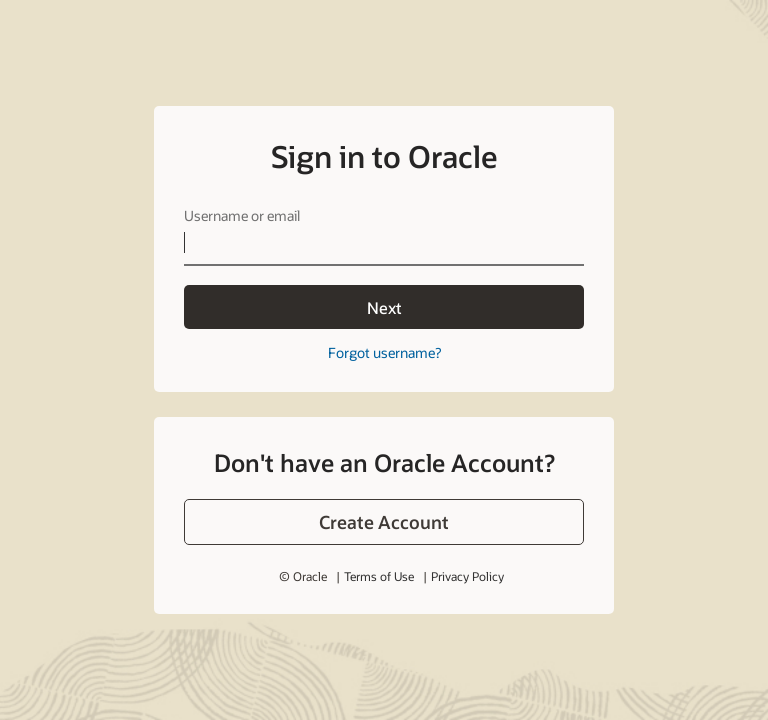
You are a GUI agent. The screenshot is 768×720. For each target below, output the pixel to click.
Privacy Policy (467, 576)
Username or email (242, 215)
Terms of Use (379, 576)
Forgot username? (384, 352)
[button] (384, 522)
